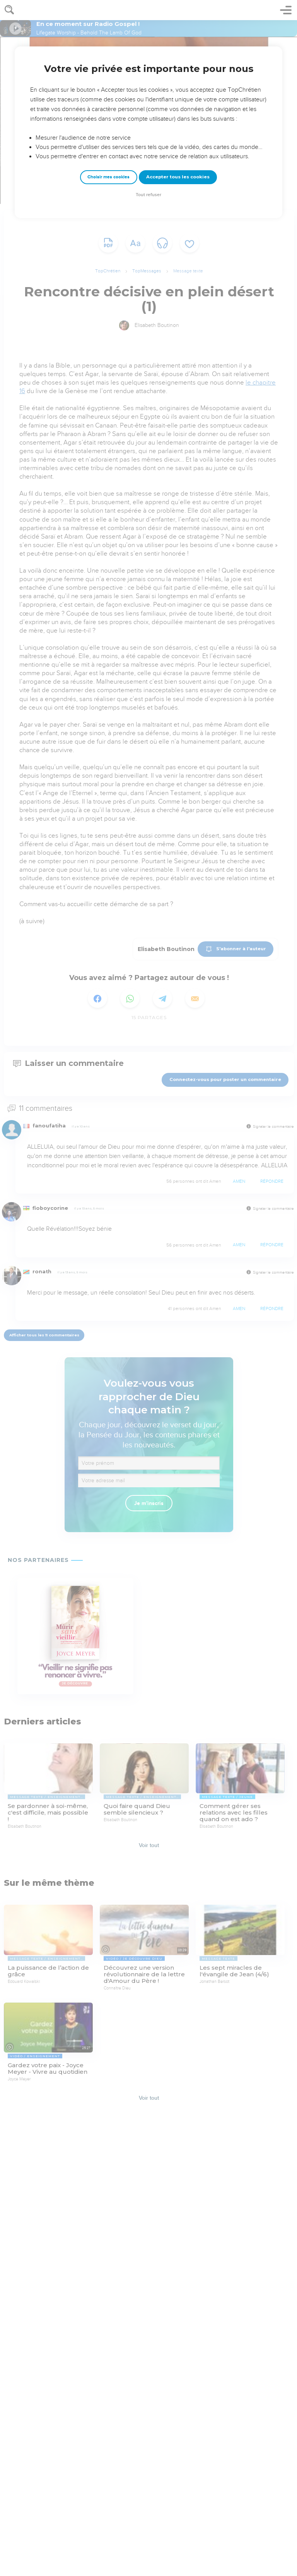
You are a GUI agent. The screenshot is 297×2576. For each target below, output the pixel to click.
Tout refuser (148, 194)
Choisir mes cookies (108, 177)
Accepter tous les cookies (178, 177)
